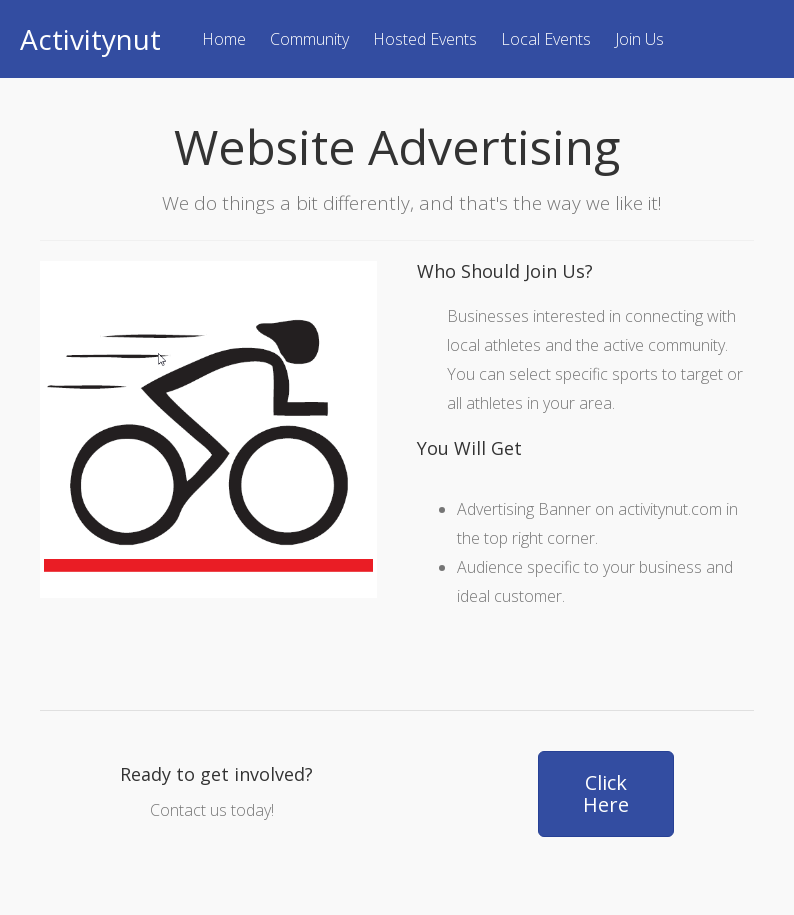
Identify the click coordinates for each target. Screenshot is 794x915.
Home (224, 39)
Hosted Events (425, 39)
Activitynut (90, 39)
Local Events (546, 39)
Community (309, 39)
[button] (606, 794)
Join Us (639, 39)
